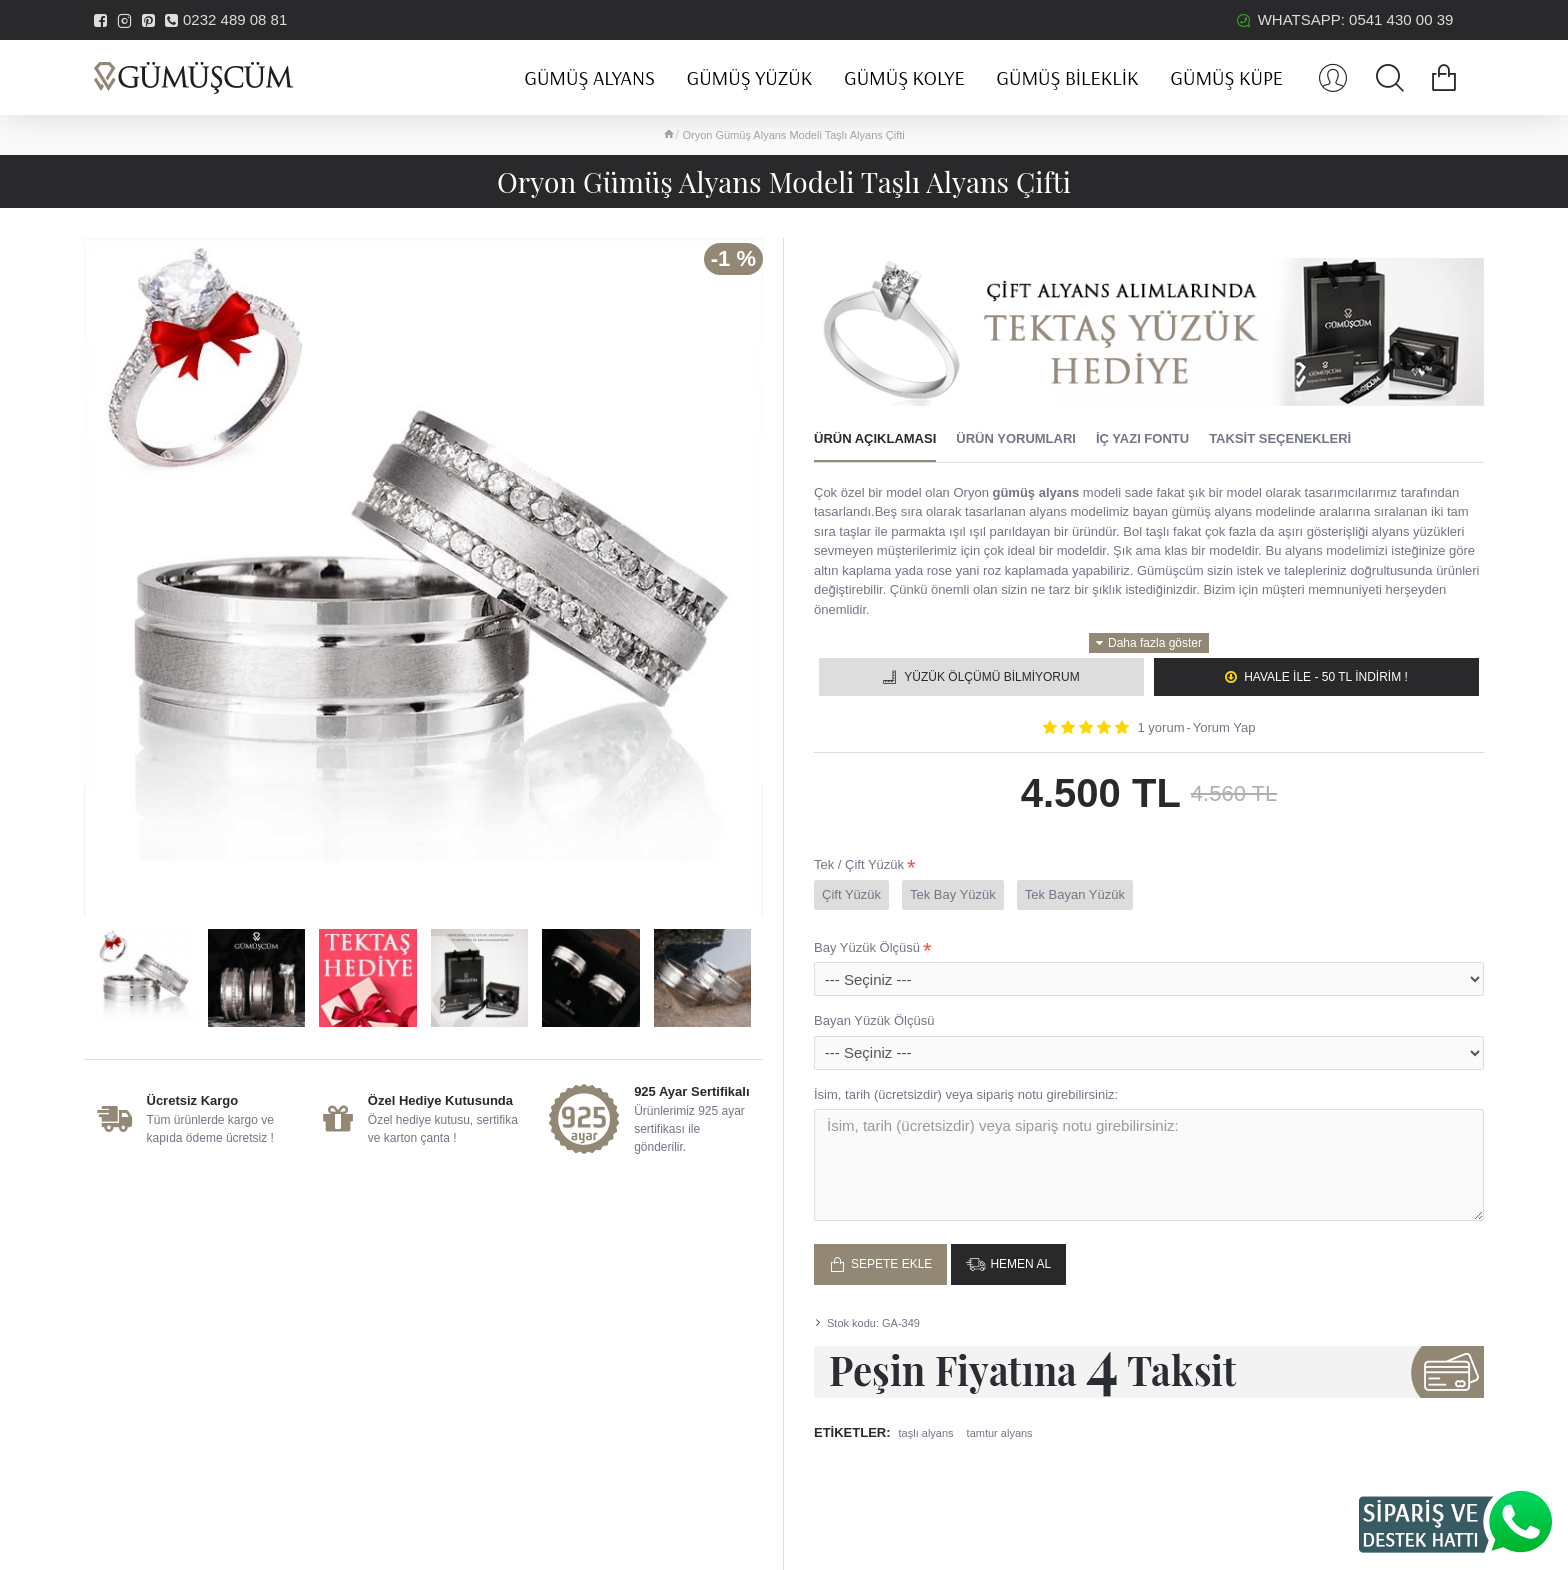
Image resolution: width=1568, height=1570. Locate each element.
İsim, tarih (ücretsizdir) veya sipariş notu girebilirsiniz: (966, 1094)
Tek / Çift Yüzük (859, 864)
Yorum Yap (1224, 727)
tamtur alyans (1000, 1426)
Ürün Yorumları (1016, 438)
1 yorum (1161, 727)
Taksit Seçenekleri (1280, 438)
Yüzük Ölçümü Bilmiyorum (991, 677)
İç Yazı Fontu (1142, 438)
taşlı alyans (926, 1426)
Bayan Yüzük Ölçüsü (874, 1020)
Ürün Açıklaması (875, 438)
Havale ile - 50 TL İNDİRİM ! (1326, 677)
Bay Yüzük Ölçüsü (867, 947)
